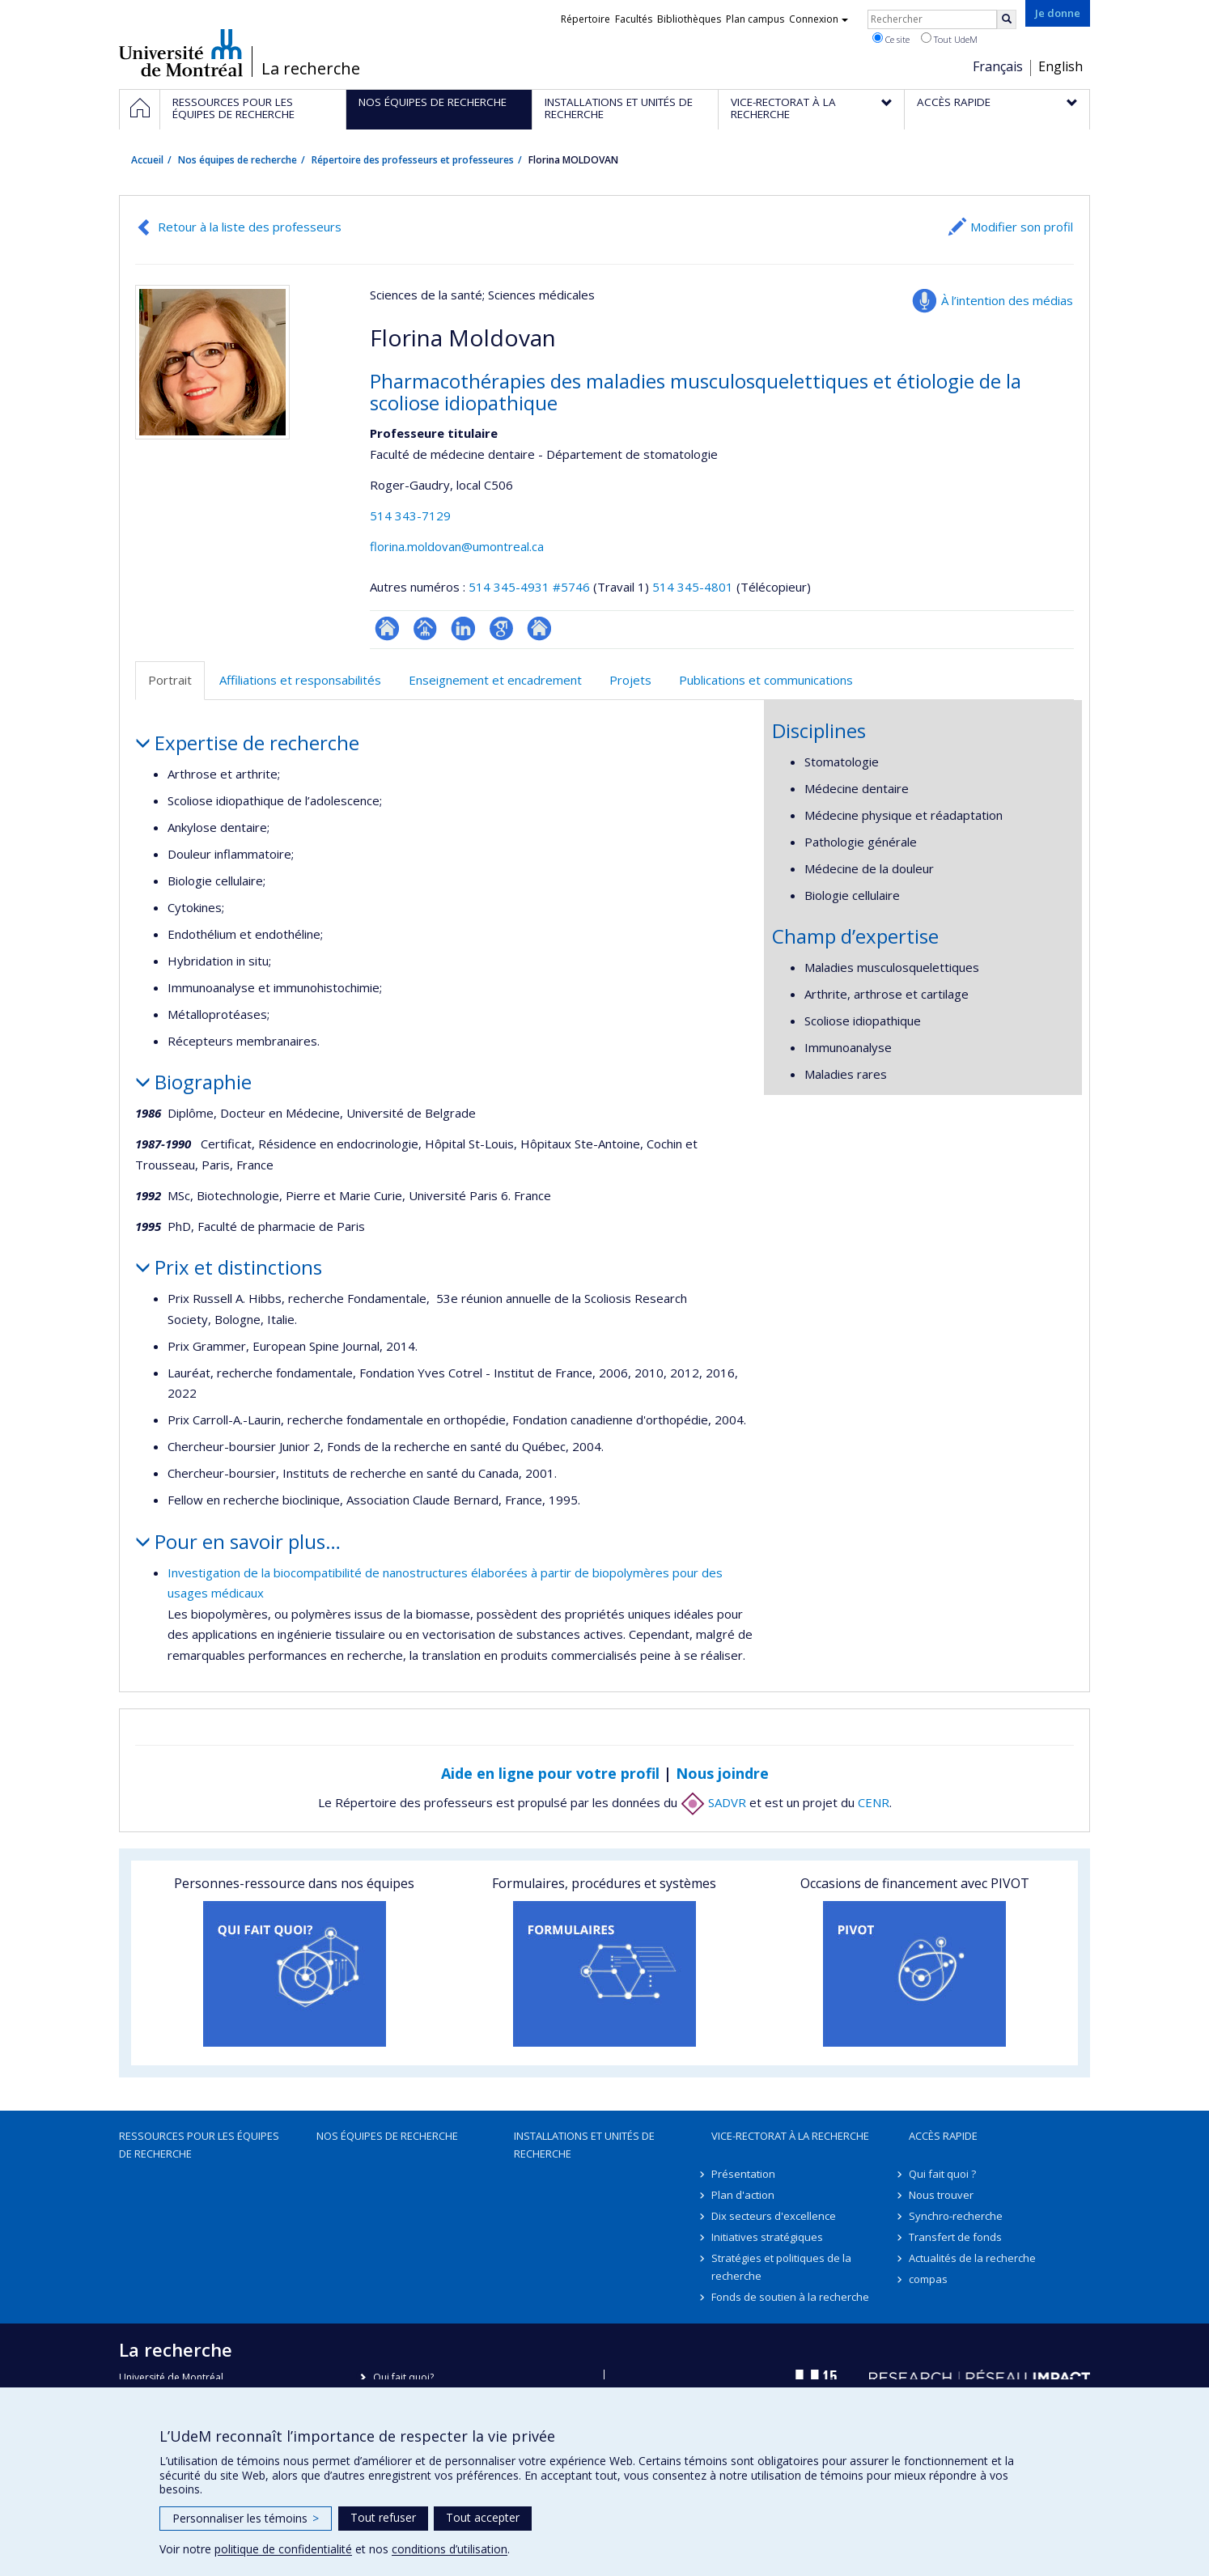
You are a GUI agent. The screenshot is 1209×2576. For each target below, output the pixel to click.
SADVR (713, 1802)
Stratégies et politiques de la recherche (781, 2267)
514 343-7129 (410, 515)
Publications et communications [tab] (766, 680)
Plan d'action (742, 2195)
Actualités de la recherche (972, 2258)
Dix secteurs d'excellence (773, 2216)
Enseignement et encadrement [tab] (495, 680)
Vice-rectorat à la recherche (790, 2135)
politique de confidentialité (283, 2549)
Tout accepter (483, 2517)
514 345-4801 (694, 587)
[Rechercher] (1006, 19)
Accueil (147, 160)
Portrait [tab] (170, 680)
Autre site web (539, 628)
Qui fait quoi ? (942, 2173)
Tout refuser (383, 2517)
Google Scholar (501, 628)
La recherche (310, 69)
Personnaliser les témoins (245, 2518)
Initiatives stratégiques (767, 2237)
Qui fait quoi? (403, 2377)
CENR (873, 1802)
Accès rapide (943, 2135)
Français (998, 66)
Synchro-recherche (956, 2216)
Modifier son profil (1021, 227)
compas (928, 2279)
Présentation (743, 2173)
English (1060, 66)
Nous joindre (722, 1773)
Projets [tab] (630, 680)
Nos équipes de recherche (237, 160)
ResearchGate (387, 628)
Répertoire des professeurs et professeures (413, 160)
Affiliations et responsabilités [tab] (300, 680)
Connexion (818, 19)
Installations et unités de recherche (584, 2144)
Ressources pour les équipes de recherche (199, 2144)
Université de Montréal (181, 52)
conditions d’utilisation (449, 2549)
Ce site (891, 38)
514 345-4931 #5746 (529, 587)
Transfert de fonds (955, 2237)
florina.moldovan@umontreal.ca (457, 546)
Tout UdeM (949, 38)
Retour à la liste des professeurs (249, 227)
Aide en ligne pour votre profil (550, 1773)
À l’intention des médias (1007, 300)
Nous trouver (941, 2195)
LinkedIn (463, 628)
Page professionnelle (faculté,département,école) (425, 628)
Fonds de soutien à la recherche (790, 2297)
